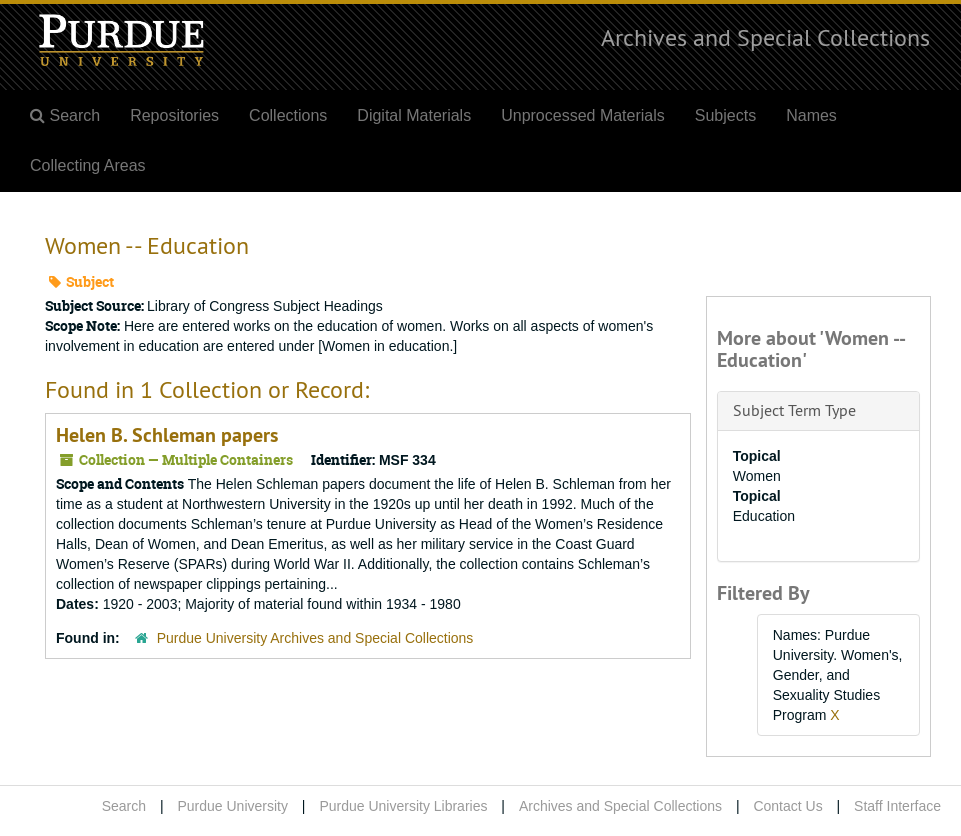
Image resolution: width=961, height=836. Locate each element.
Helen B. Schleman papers (167, 435)
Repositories (174, 115)
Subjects (725, 115)
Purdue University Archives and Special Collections (315, 638)
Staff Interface (897, 806)
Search (124, 806)
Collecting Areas (88, 165)
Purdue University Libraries (403, 806)
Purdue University (232, 806)
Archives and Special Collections (765, 37)
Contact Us (787, 806)
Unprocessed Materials (583, 115)
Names (811, 115)
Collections (288, 115)
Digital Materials (414, 115)
